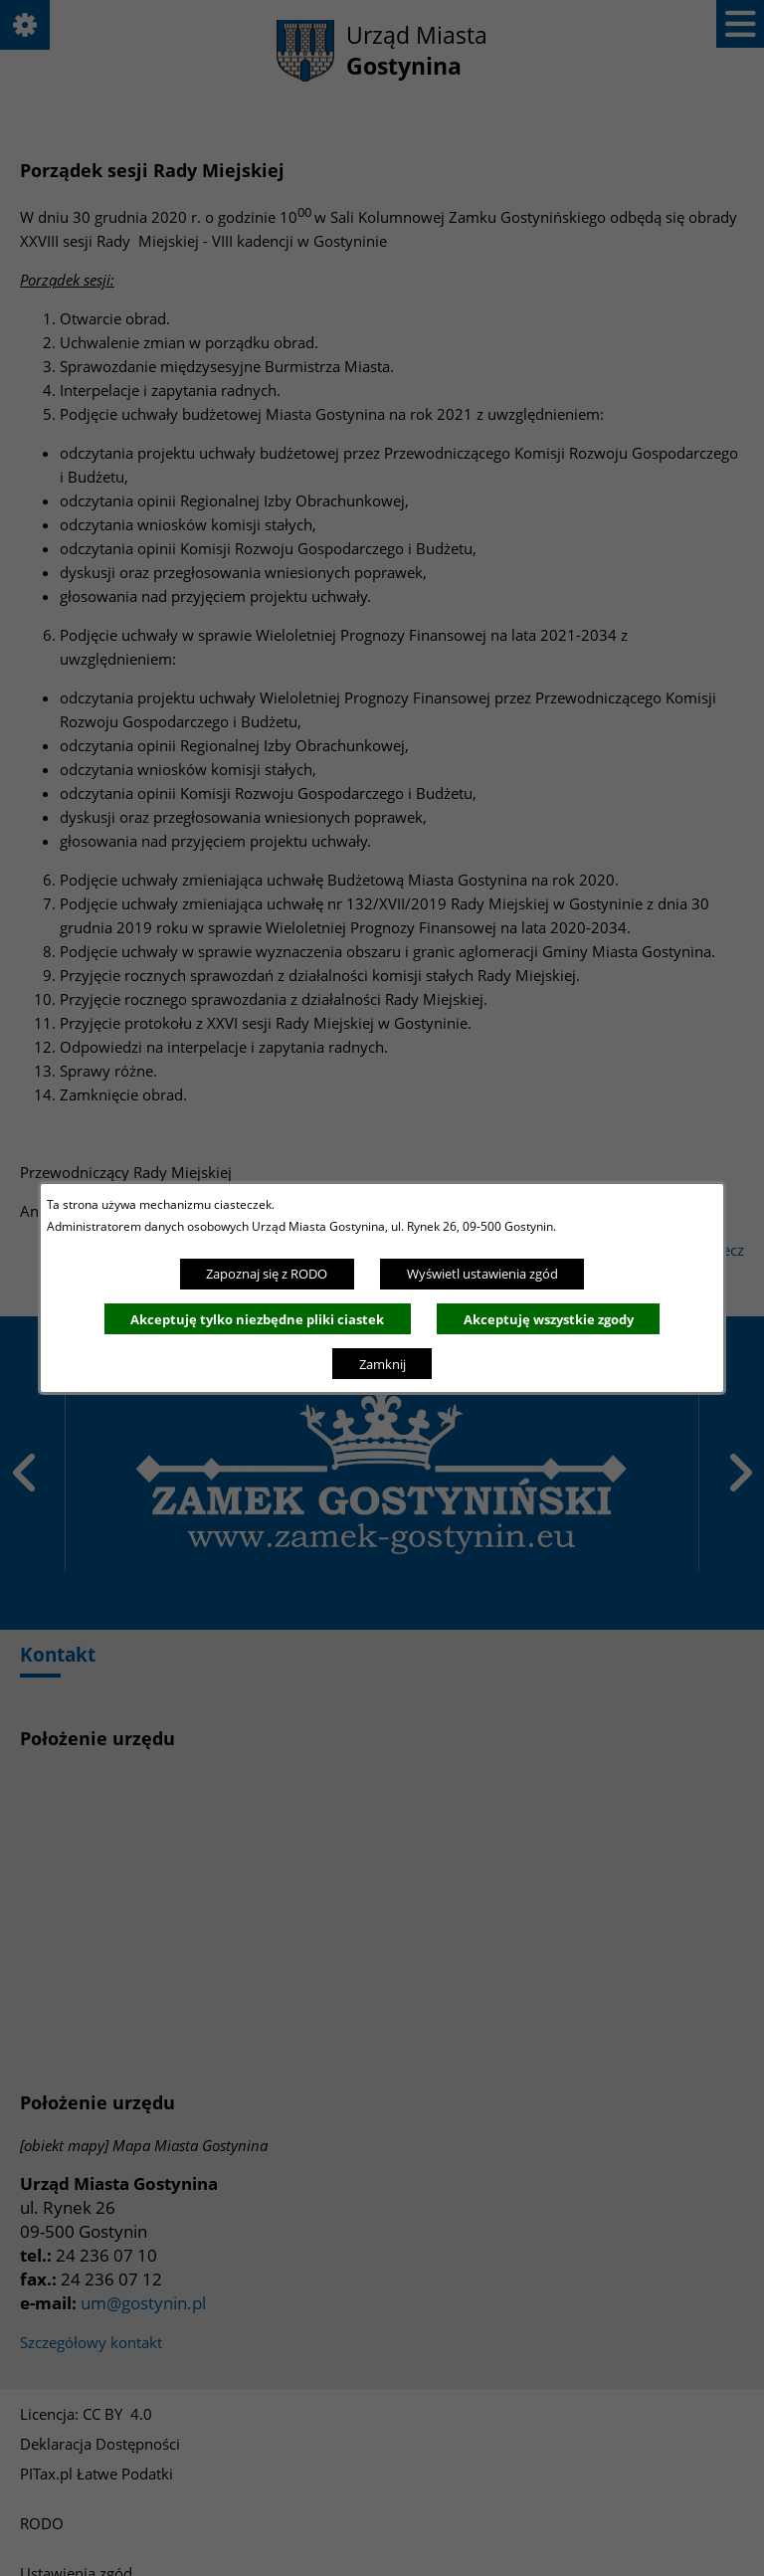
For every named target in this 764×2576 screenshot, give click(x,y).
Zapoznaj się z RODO (266, 1274)
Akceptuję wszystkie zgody (549, 1319)
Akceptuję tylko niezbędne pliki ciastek (257, 1319)
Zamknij (382, 1364)
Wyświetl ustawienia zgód (482, 1274)
